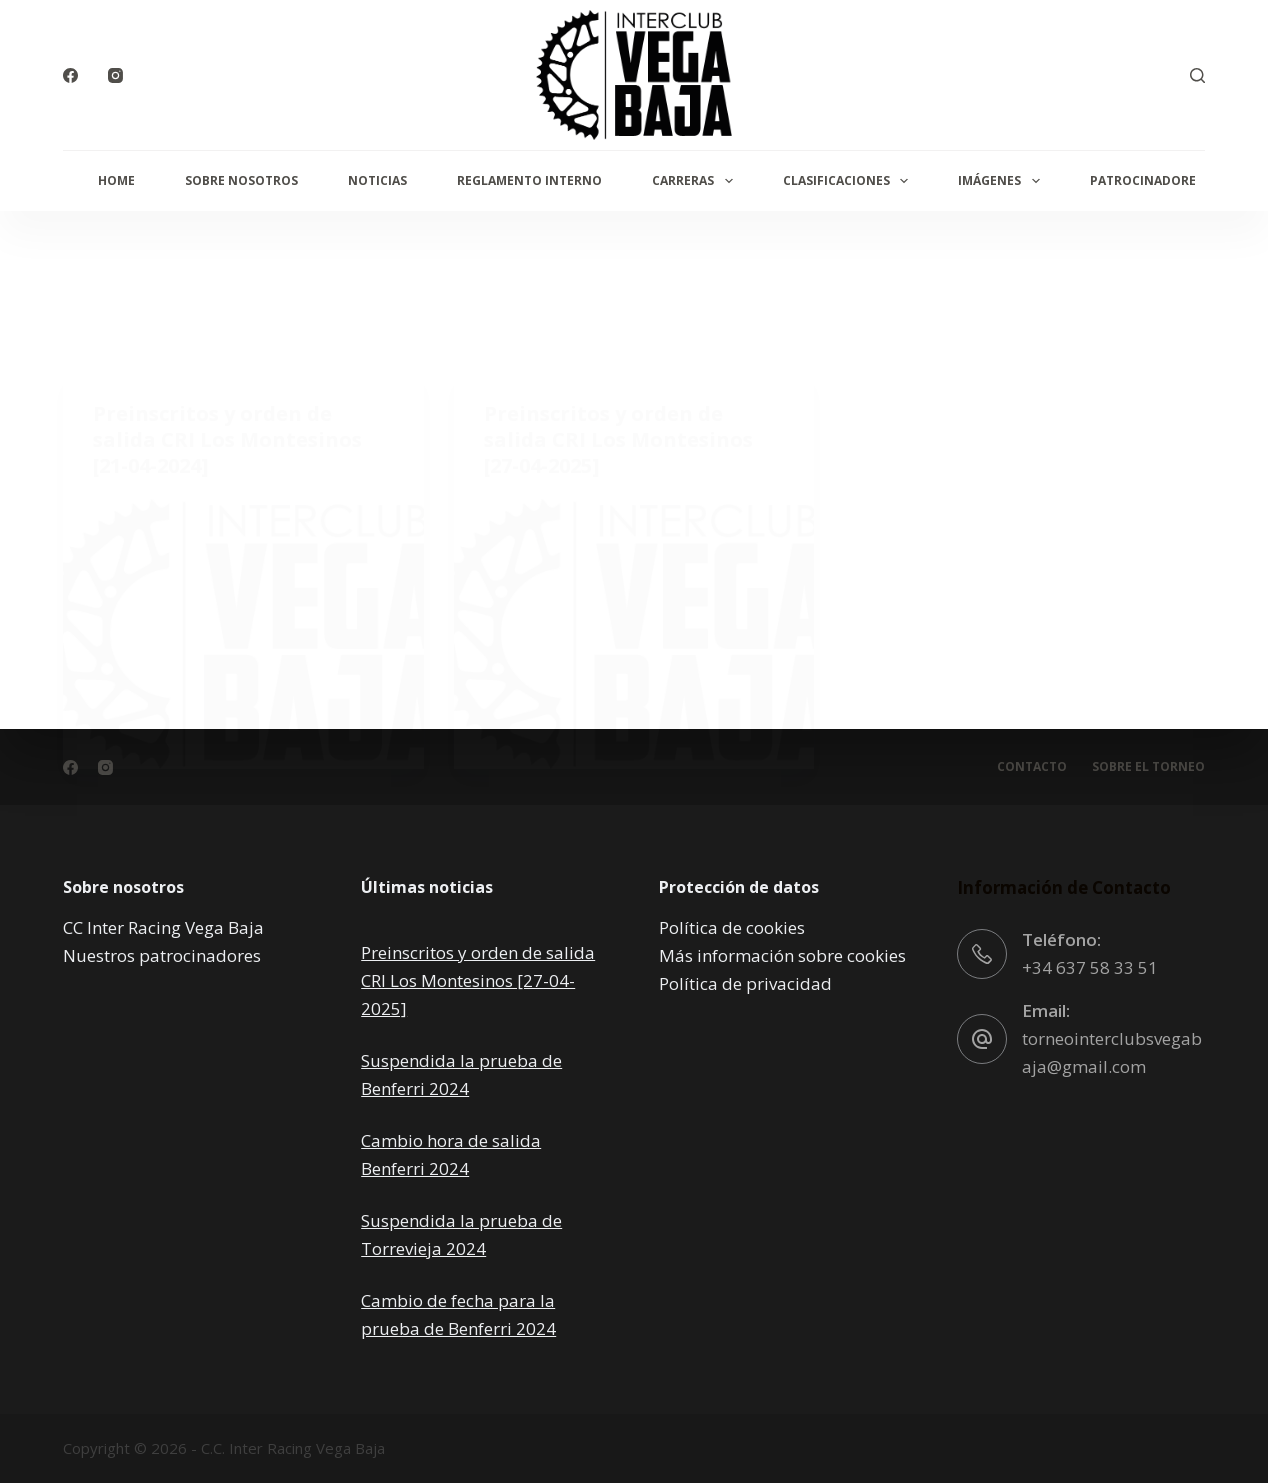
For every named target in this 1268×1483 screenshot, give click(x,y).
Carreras (696, 181)
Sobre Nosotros (241, 180)
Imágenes (1002, 181)
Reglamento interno (529, 180)
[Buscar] (1197, 75)
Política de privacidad (745, 983)
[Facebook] (70, 75)
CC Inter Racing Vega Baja (163, 927)
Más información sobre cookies (782, 955)
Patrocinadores (1146, 180)
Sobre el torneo (1148, 767)
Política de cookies (732, 927)
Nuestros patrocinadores (162, 955)
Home (116, 180)
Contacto (1032, 767)
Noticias (377, 180)
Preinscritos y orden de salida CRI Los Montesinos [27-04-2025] (478, 980)
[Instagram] (115, 75)
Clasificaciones (849, 181)
